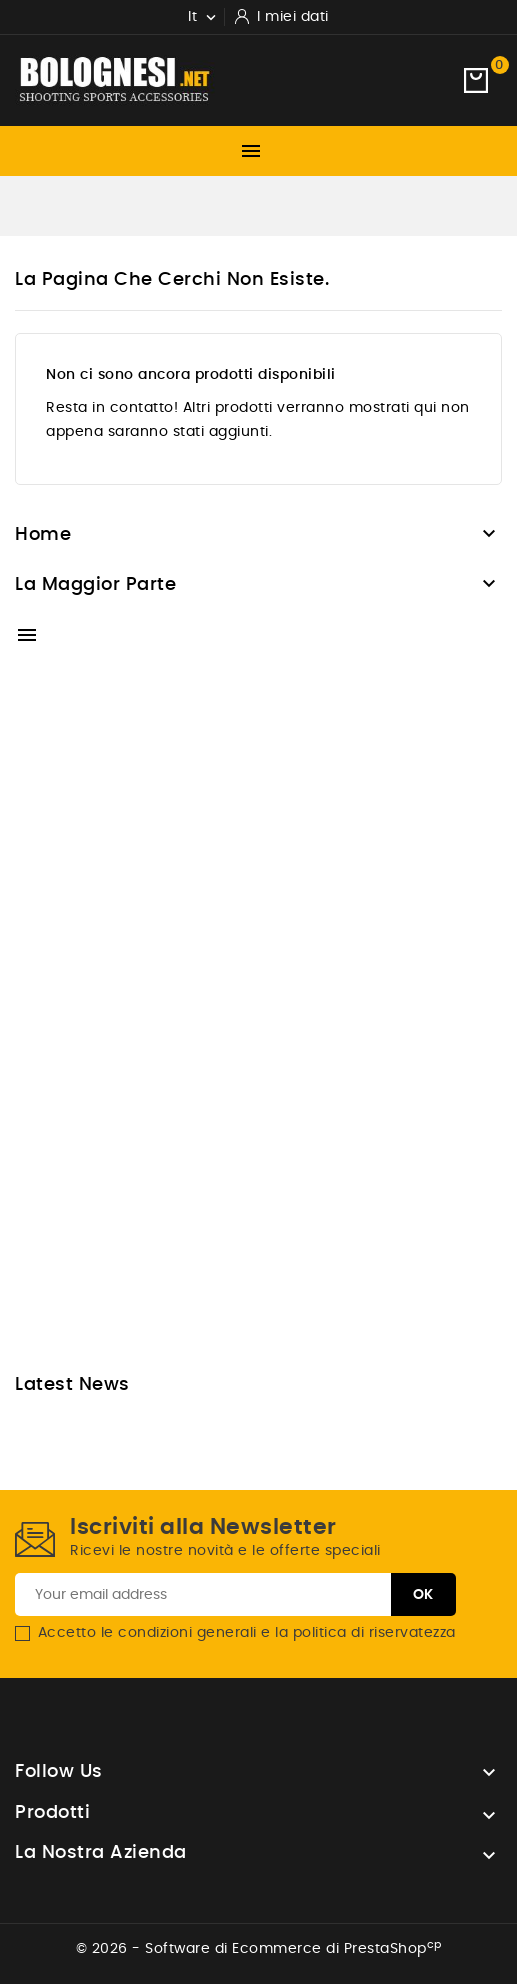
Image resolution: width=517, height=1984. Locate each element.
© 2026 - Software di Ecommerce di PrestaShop (259, 1949)
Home (43, 535)
